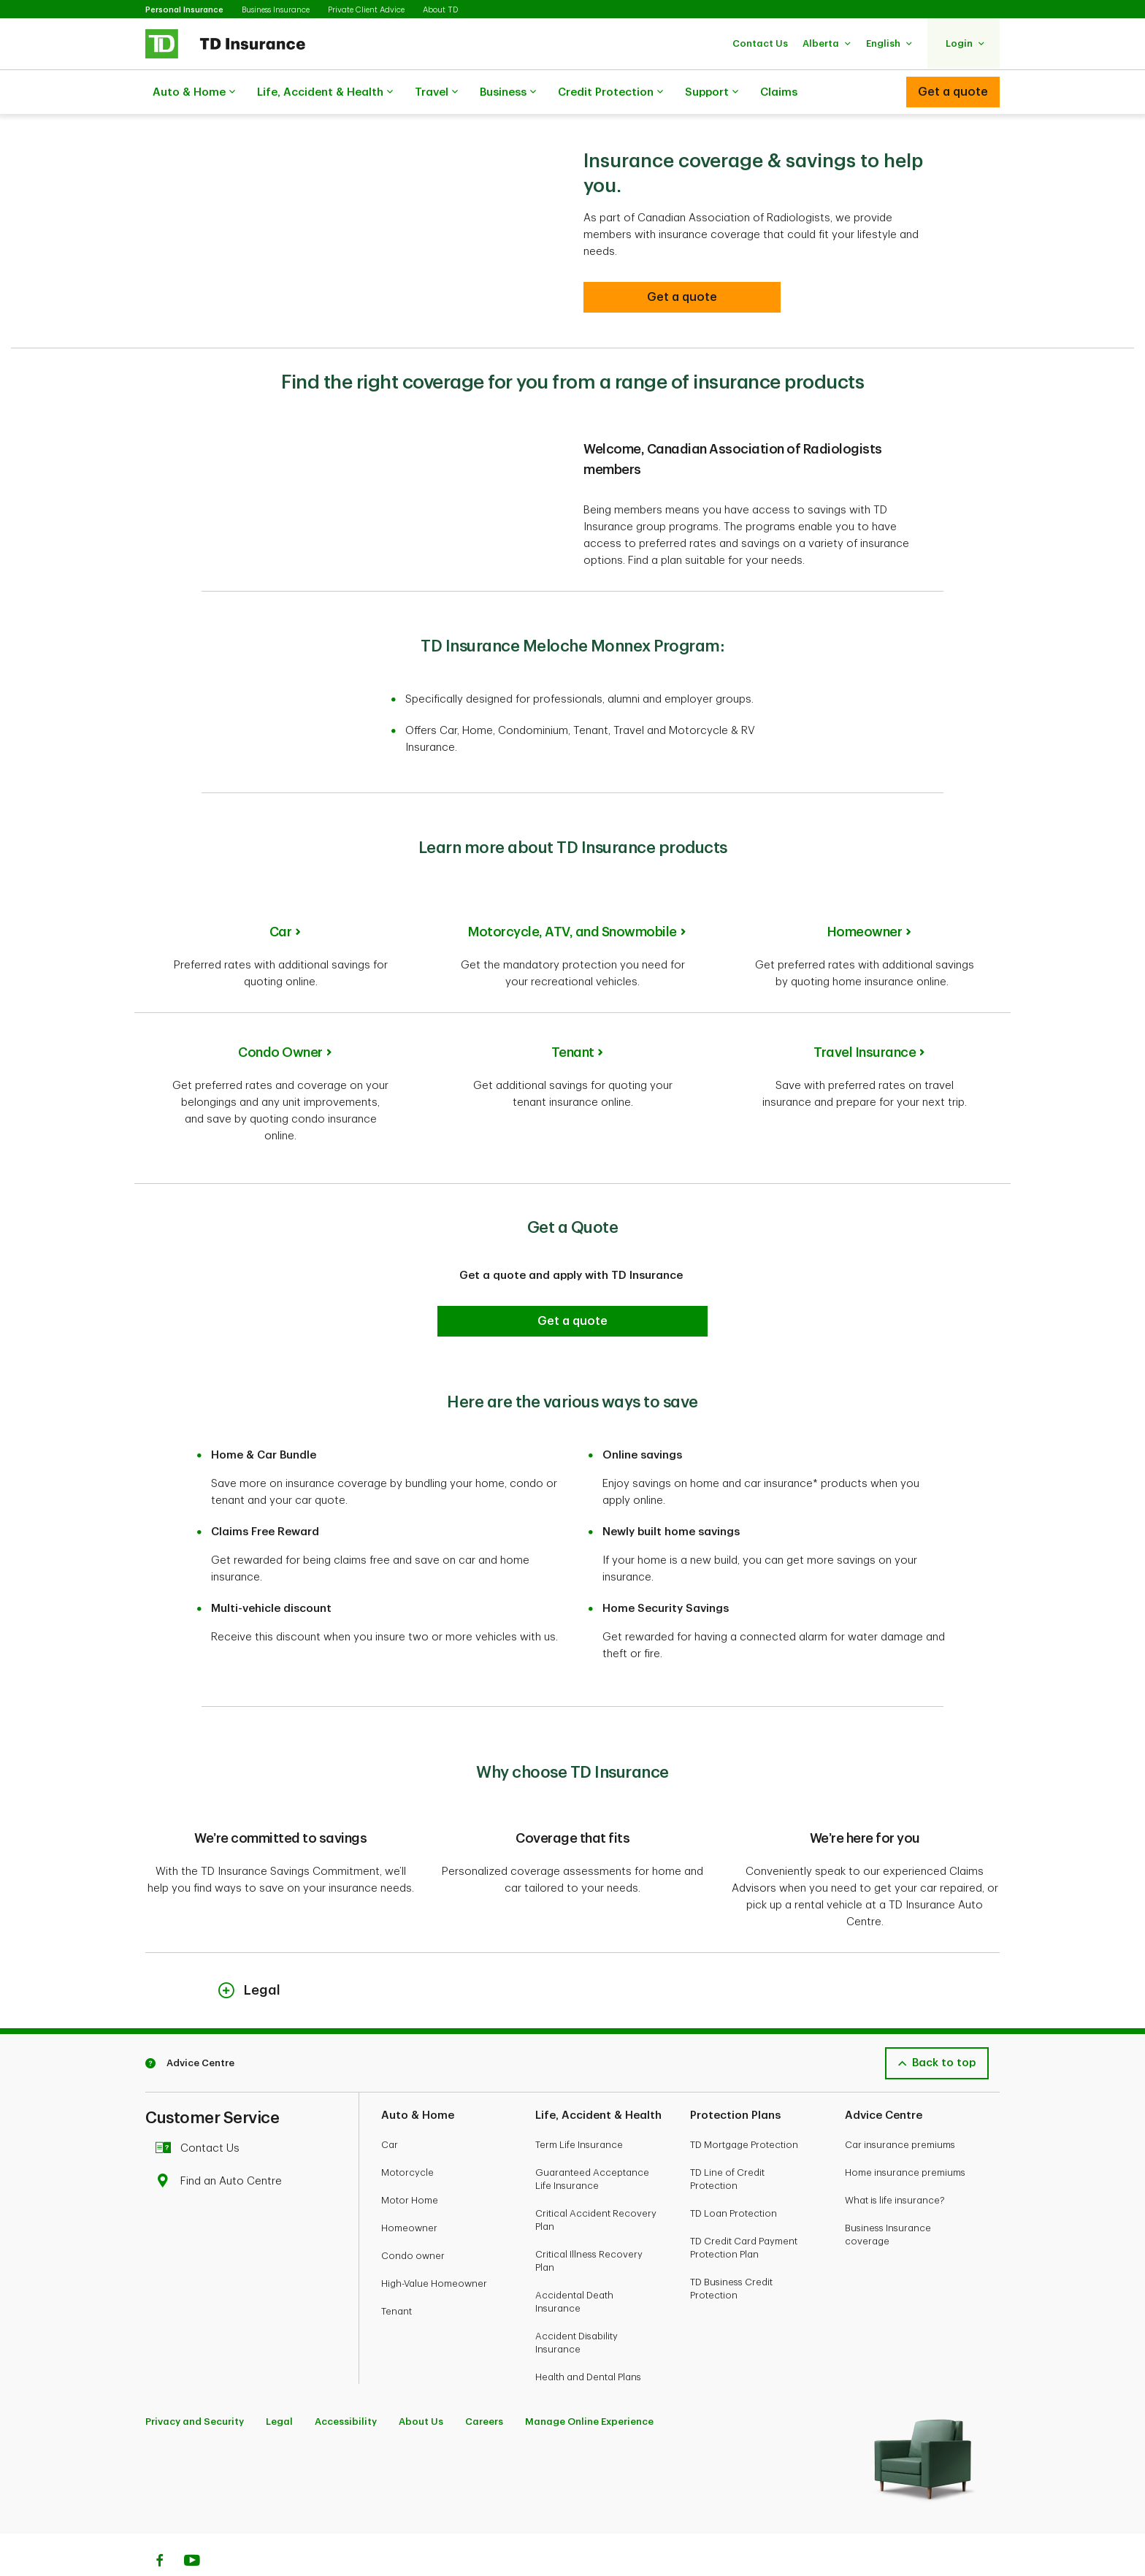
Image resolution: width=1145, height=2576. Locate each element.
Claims (778, 92)
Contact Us (201, 2111)
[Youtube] (192, 2525)
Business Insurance (276, 10)
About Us (421, 2385)
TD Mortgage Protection (744, 2108)
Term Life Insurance (579, 2108)
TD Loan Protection (733, 2177)
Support (711, 92)
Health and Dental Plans (588, 2340)
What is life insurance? (895, 2163)
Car (280, 895)
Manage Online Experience (589, 2385)
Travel (436, 92)
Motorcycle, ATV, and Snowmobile (572, 895)
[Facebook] (159, 2525)
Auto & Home (194, 92)
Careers (484, 2385)
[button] (760, 43)
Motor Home (409, 2163)
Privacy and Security (194, 2385)
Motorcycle (407, 2136)
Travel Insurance (864, 1016)
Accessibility (346, 2385)
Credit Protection (610, 92)
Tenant (572, 1016)
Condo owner (413, 2219)
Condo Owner (280, 1016)
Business (508, 92)
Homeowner (865, 895)
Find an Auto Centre (222, 2144)
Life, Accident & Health (325, 92)
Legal (279, 2385)
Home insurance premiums (905, 2136)
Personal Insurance (184, 10)
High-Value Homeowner (434, 2247)
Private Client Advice (366, 10)
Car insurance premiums (900, 2108)
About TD (440, 10)
